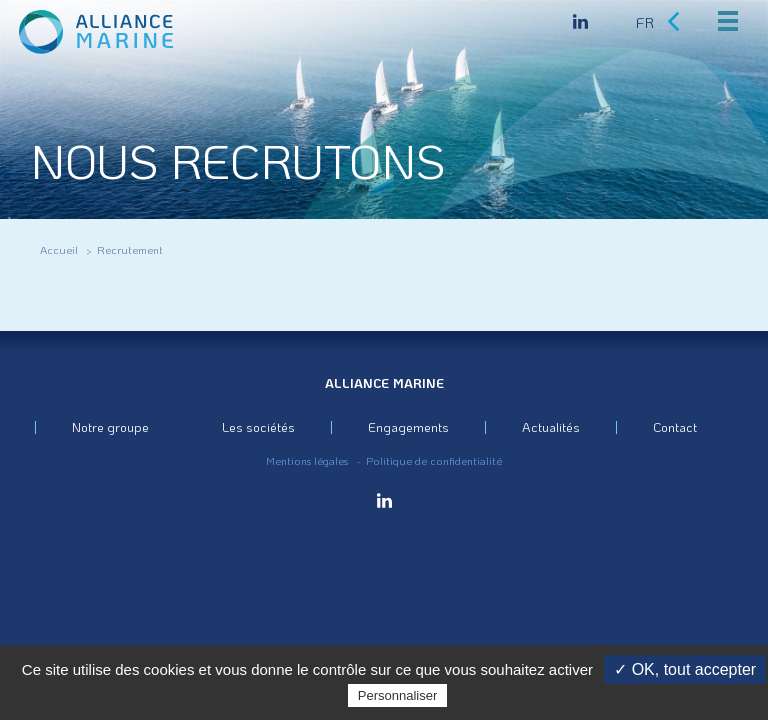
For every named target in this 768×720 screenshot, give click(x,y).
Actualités (551, 426)
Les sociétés (258, 426)
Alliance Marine (384, 382)
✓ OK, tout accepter (685, 669)
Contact (675, 426)
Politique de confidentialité (434, 461)
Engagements (408, 426)
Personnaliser (398, 695)
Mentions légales (307, 461)
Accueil (59, 250)
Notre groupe (110, 426)
